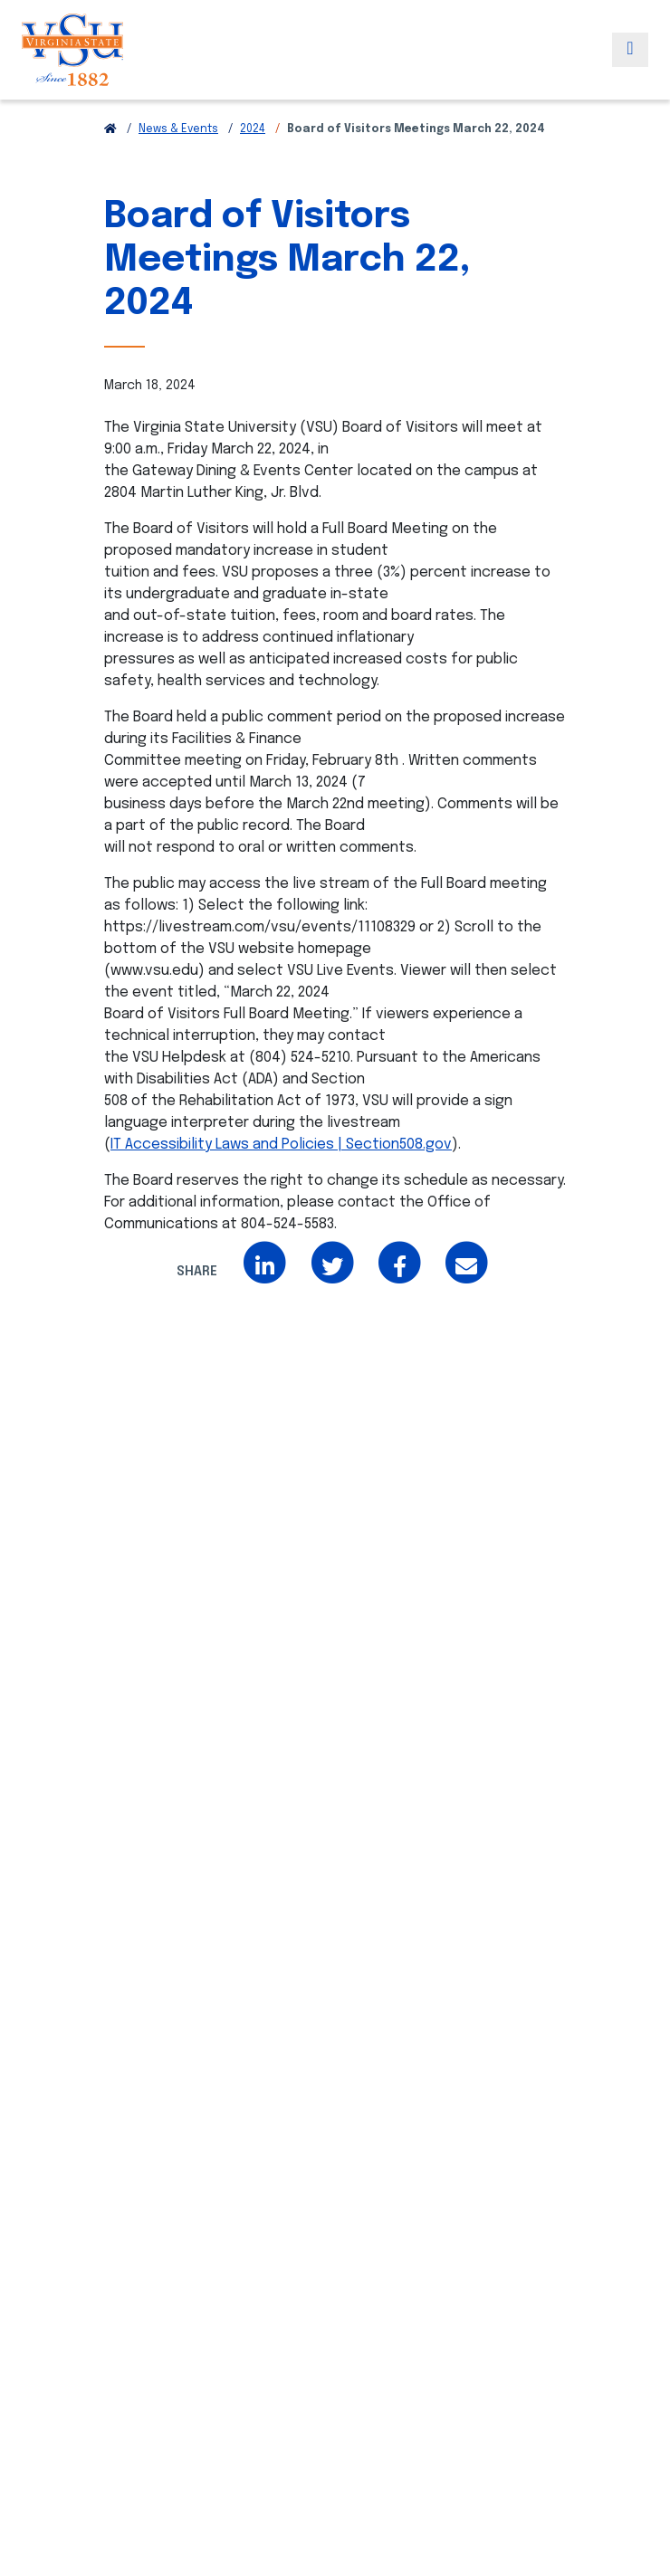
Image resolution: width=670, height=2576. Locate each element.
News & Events (178, 129)
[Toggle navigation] (630, 50)
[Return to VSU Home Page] (110, 129)
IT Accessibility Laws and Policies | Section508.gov (281, 1144)
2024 (252, 129)
